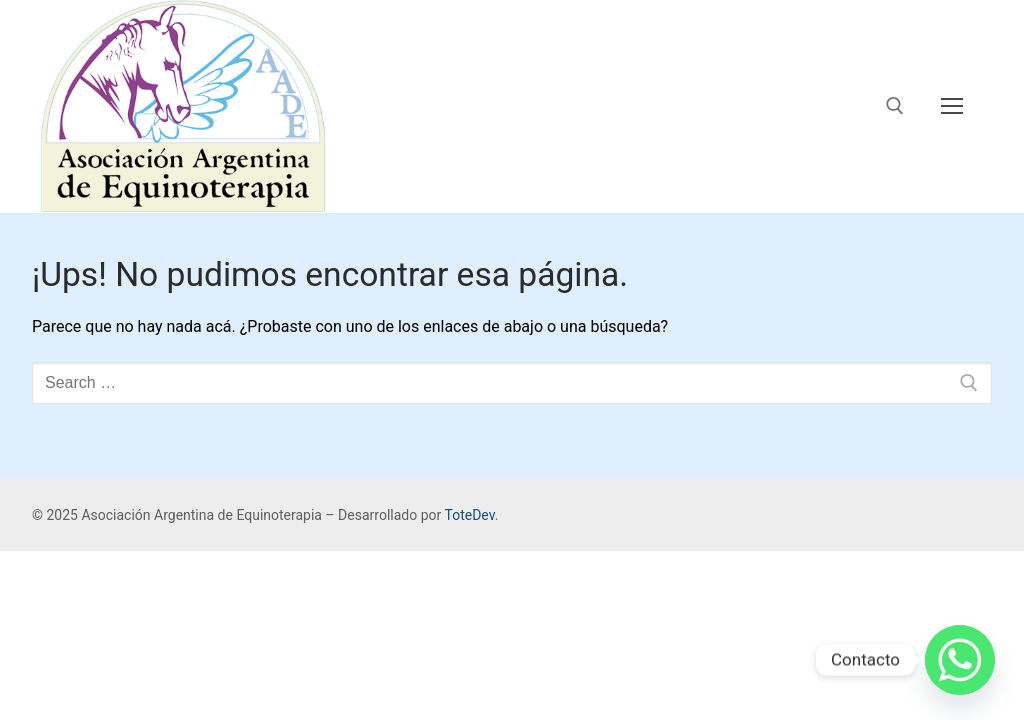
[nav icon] (952, 107)
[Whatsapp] (960, 660)
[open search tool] (895, 106)
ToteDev (469, 515)
